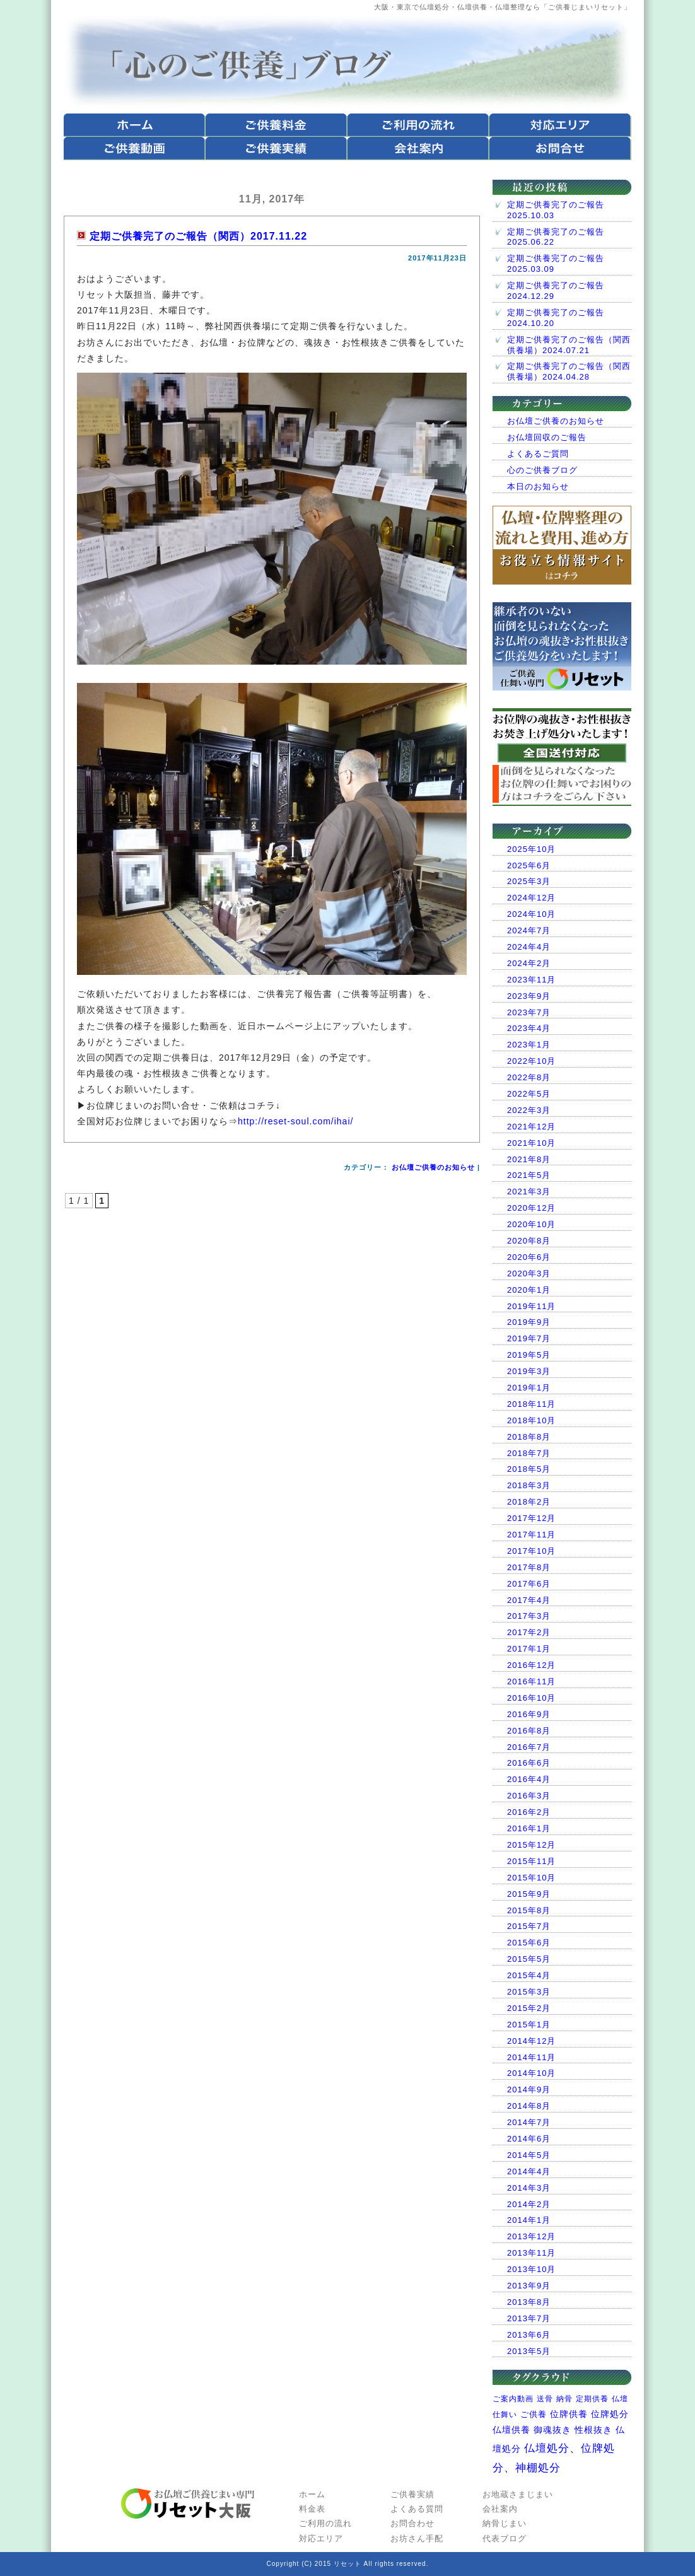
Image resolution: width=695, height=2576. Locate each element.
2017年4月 (529, 1600)
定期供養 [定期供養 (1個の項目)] (592, 2398)
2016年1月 (529, 1828)
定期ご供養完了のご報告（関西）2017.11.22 (198, 236)
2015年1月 (529, 2024)
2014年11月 (531, 2057)
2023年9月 (529, 996)
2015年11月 (531, 1861)
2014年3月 (529, 2188)
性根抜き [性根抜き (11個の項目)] (593, 2430)
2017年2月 (529, 1632)
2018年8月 (529, 1437)
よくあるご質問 (538, 453)
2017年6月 (529, 1583)
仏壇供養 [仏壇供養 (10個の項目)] (511, 2430)
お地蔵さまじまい (517, 2494)
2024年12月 (531, 897)
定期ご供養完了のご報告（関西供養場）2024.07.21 (569, 345)
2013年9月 (529, 2285)
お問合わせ (412, 2523)
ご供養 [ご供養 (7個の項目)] (533, 2414)
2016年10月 (531, 1698)
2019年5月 (529, 1355)
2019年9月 (529, 1322)
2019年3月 (529, 1371)
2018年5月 (529, 1469)
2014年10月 (531, 2073)
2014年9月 (529, 2089)
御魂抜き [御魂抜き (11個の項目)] (552, 2430)
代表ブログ (504, 2538)
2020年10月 (531, 1224)
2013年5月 (529, 2351)
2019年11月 (531, 1306)
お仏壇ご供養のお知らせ (433, 1167)
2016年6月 (529, 1763)
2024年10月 (531, 914)
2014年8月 (529, 2106)
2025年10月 (531, 849)
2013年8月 (529, 2302)
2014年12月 (531, 2041)
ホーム (312, 2494)
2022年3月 (529, 1110)
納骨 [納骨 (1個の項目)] (564, 2398)
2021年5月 (529, 1175)
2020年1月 (529, 1290)
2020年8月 (529, 1240)
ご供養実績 (412, 2494)
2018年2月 (529, 1502)
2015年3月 (529, 1991)
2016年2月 (529, 1812)
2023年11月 (531, 979)
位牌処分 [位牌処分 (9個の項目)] (610, 2414)
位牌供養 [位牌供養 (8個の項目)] (569, 2414)
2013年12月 (531, 2236)
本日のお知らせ (538, 486)
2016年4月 (529, 1779)
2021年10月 (531, 1143)
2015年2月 (529, 2008)
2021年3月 (529, 1191)
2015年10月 (531, 1877)
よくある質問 (416, 2509)
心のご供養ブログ (542, 470)
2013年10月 (531, 2269)
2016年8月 (529, 1730)
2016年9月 (529, 1714)
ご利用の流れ (325, 2523)
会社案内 (500, 2509)
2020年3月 (529, 1273)
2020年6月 (529, 1257)
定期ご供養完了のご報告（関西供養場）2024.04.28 (569, 371)
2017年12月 (531, 1518)
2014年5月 (529, 2155)
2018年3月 (529, 1485)
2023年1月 (529, 1044)
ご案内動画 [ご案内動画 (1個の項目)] (513, 2398)
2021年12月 (531, 1126)
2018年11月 (531, 1404)
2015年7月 (529, 1926)
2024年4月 (529, 947)
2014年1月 (529, 2220)
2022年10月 (531, 1061)
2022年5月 (529, 1094)
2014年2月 (529, 2204)
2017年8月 (529, 1567)
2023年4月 (529, 1028)
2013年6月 (529, 2335)
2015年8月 (529, 1910)
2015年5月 (529, 1959)
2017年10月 (531, 1551)
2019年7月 (529, 1338)
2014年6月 (529, 2138)
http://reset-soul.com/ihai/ (295, 1121)
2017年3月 (529, 1616)
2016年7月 (529, 1747)
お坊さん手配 (416, 2538)
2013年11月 (531, 2253)
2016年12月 (531, 1665)
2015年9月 (529, 1894)
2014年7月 (529, 2122)
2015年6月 (529, 1942)
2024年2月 (529, 963)
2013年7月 (529, 2318)
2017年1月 (529, 1648)
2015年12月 (531, 1845)
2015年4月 (529, 1975)
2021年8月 (529, 1159)
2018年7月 (529, 1453)
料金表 (312, 2509)
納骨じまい (504, 2523)
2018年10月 (531, 1420)
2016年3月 (529, 1795)
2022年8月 (529, 1077)
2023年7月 (529, 1012)
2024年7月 (529, 930)
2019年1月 (529, 1387)
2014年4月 (529, 2171)
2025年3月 (529, 881)
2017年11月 (531, 1534)
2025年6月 (529, 865)
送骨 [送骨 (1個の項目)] (545, 2398)
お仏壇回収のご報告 (547, 437)
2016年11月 (531, 1681)
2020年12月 (531, 1208)
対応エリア (321, 2538)
